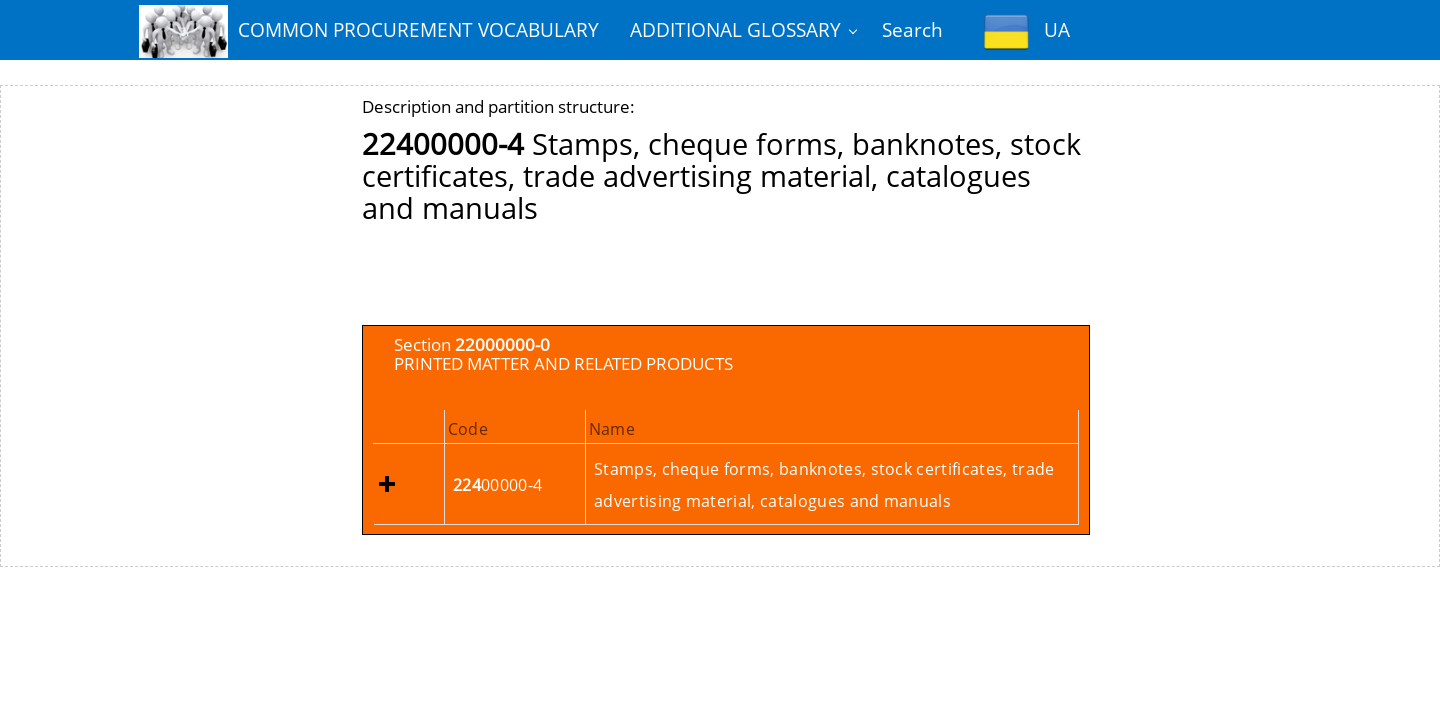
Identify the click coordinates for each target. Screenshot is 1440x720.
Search (912, 29)
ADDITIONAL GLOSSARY (735, 29)
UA (1027, 31)
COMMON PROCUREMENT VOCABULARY (368, 31)
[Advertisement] (726, 280)
